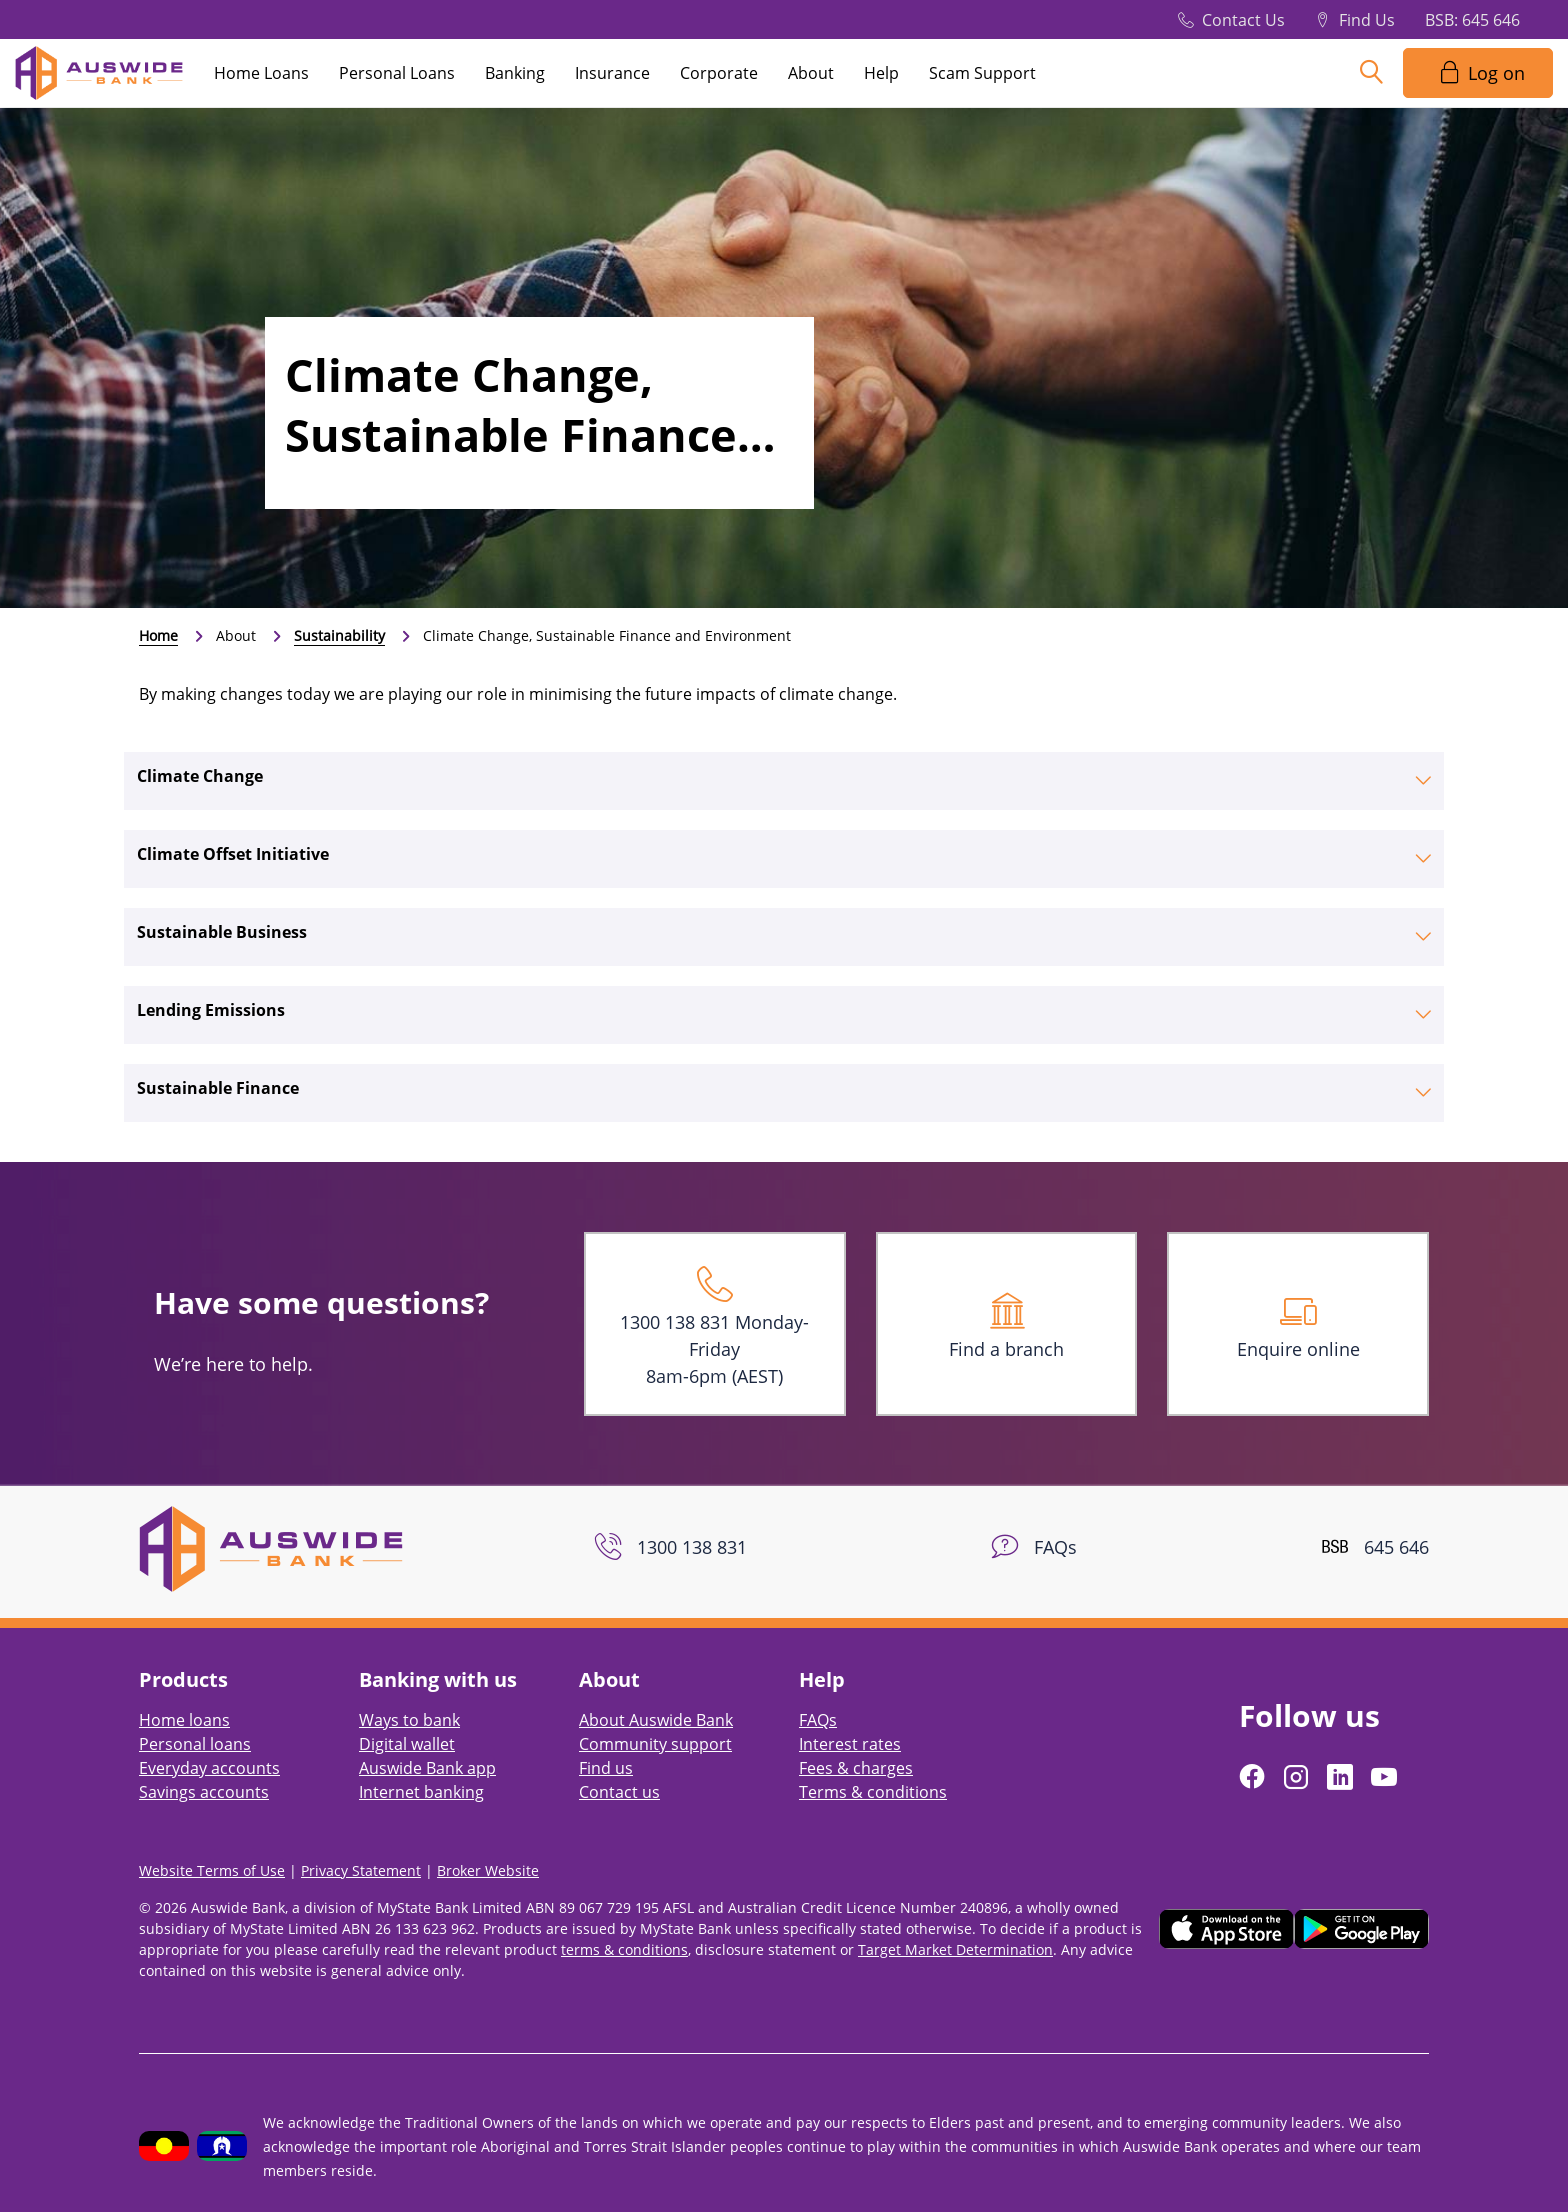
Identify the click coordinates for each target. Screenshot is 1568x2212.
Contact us (619, 1792)
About (811, 73)
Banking (515, 73)
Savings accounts (204, 1792)
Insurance (612, 73)
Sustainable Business (222, 932)
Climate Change (200, 776)
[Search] (1371, 73)
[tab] (784, 781)
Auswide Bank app (427, 1768)
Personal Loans (397, 73)
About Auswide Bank (656, 1720)
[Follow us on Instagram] (1298, 1777)
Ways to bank (409, 1720)
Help (881, 73)
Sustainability (339, 635)
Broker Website (488, 1870)
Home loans (184, 1720)
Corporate (719, 73)
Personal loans (195, 1744)
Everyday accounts (209, 1768)
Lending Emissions (211, 1010)
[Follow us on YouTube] (1386, 1777)
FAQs (818, 1720)
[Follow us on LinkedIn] (1342, 1777)
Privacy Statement (361, 1870)
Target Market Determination (955, 1949)
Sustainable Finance (218, 1088)
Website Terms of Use (212, 1870)
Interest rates (850, 1744)
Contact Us (1243, 20)
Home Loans (261, 73)
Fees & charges (856, 1768)
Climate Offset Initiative (233, 854)
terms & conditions (624, 1949)
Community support (655, 1744)
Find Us (1367, 20)
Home (158, 635)
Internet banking (421, 1792)
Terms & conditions (873, 1792)
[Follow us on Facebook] (1254, 1777)
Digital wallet (407, 1744)
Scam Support (982, 73)
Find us (606, 1768)
